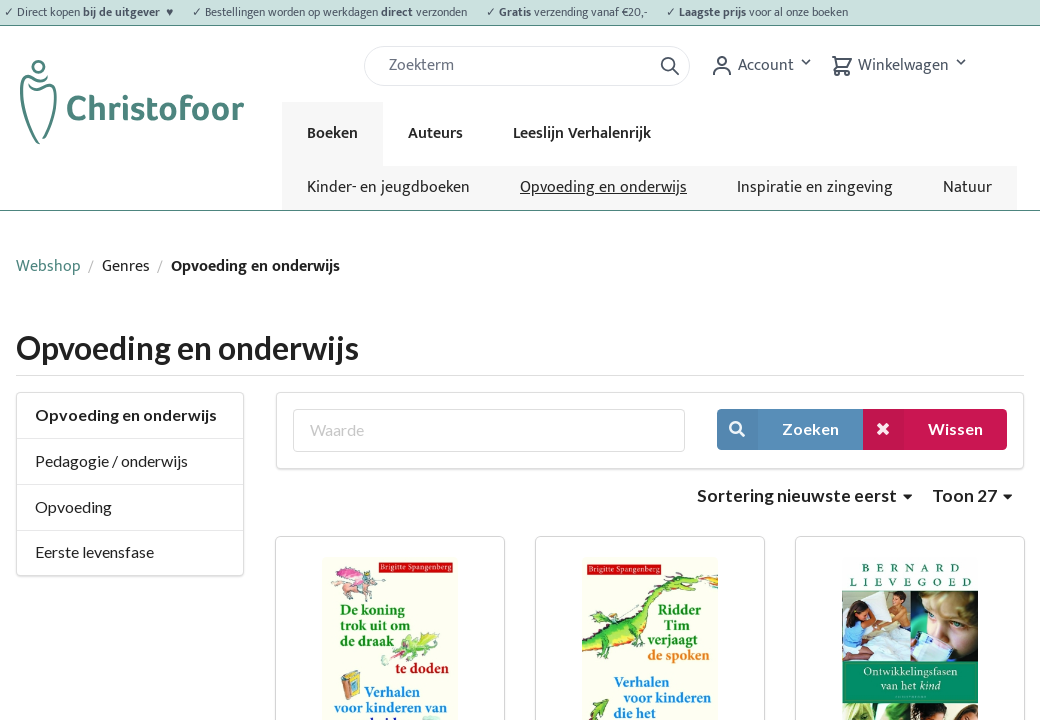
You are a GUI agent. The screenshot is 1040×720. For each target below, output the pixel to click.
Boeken (332, 133)
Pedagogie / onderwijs (111, 460)
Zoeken (778, 429)
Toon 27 (972, 495)
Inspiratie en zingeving (815, 187)
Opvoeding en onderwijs (603, 187)
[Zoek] (516, 66)
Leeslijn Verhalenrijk (582, 133)
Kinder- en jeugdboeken (388, 187)
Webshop (48, 266)
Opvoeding (73, 506)
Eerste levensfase (94, 551)
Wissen (923, 429)
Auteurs (435, 133)
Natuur (967, 187)
